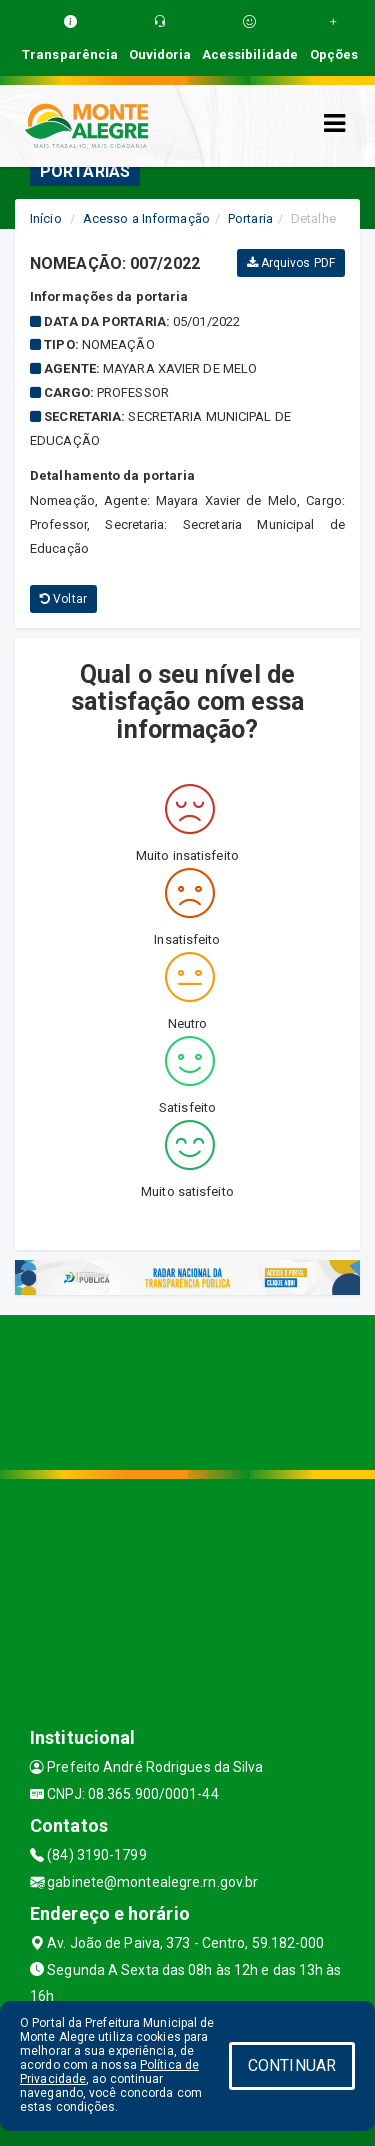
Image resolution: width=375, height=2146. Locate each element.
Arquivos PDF (291, 263)
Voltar (63, 599)
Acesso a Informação (146, 218)
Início (46, 218)
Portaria (250, 218)
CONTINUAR (292, 2065)
